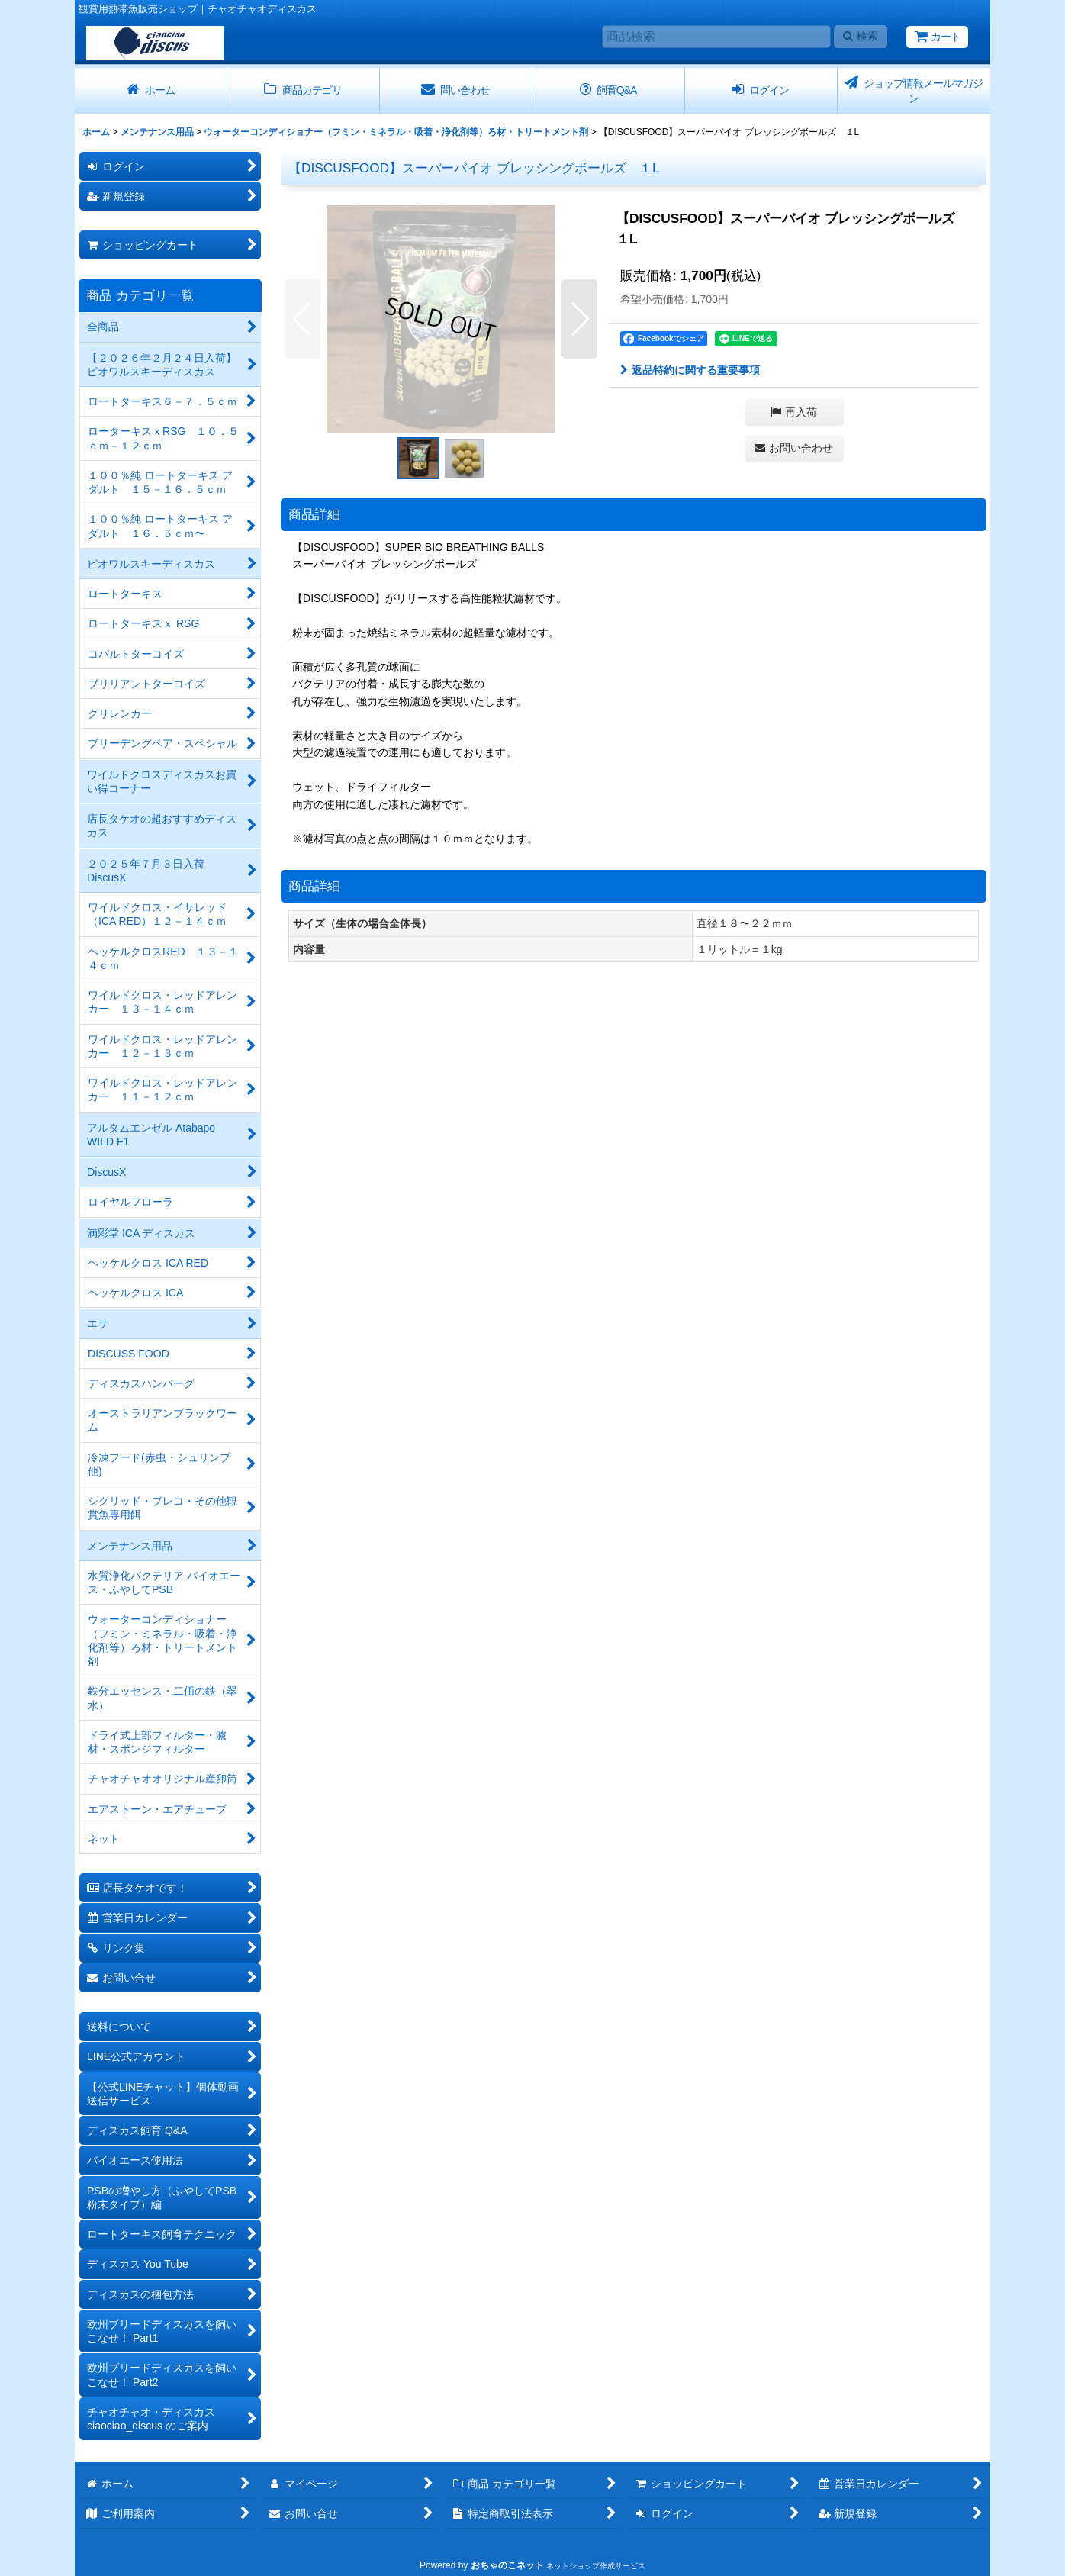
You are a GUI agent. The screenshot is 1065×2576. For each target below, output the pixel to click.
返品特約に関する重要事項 (690, 370)
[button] (302, 319)
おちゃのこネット (507, 2565)
